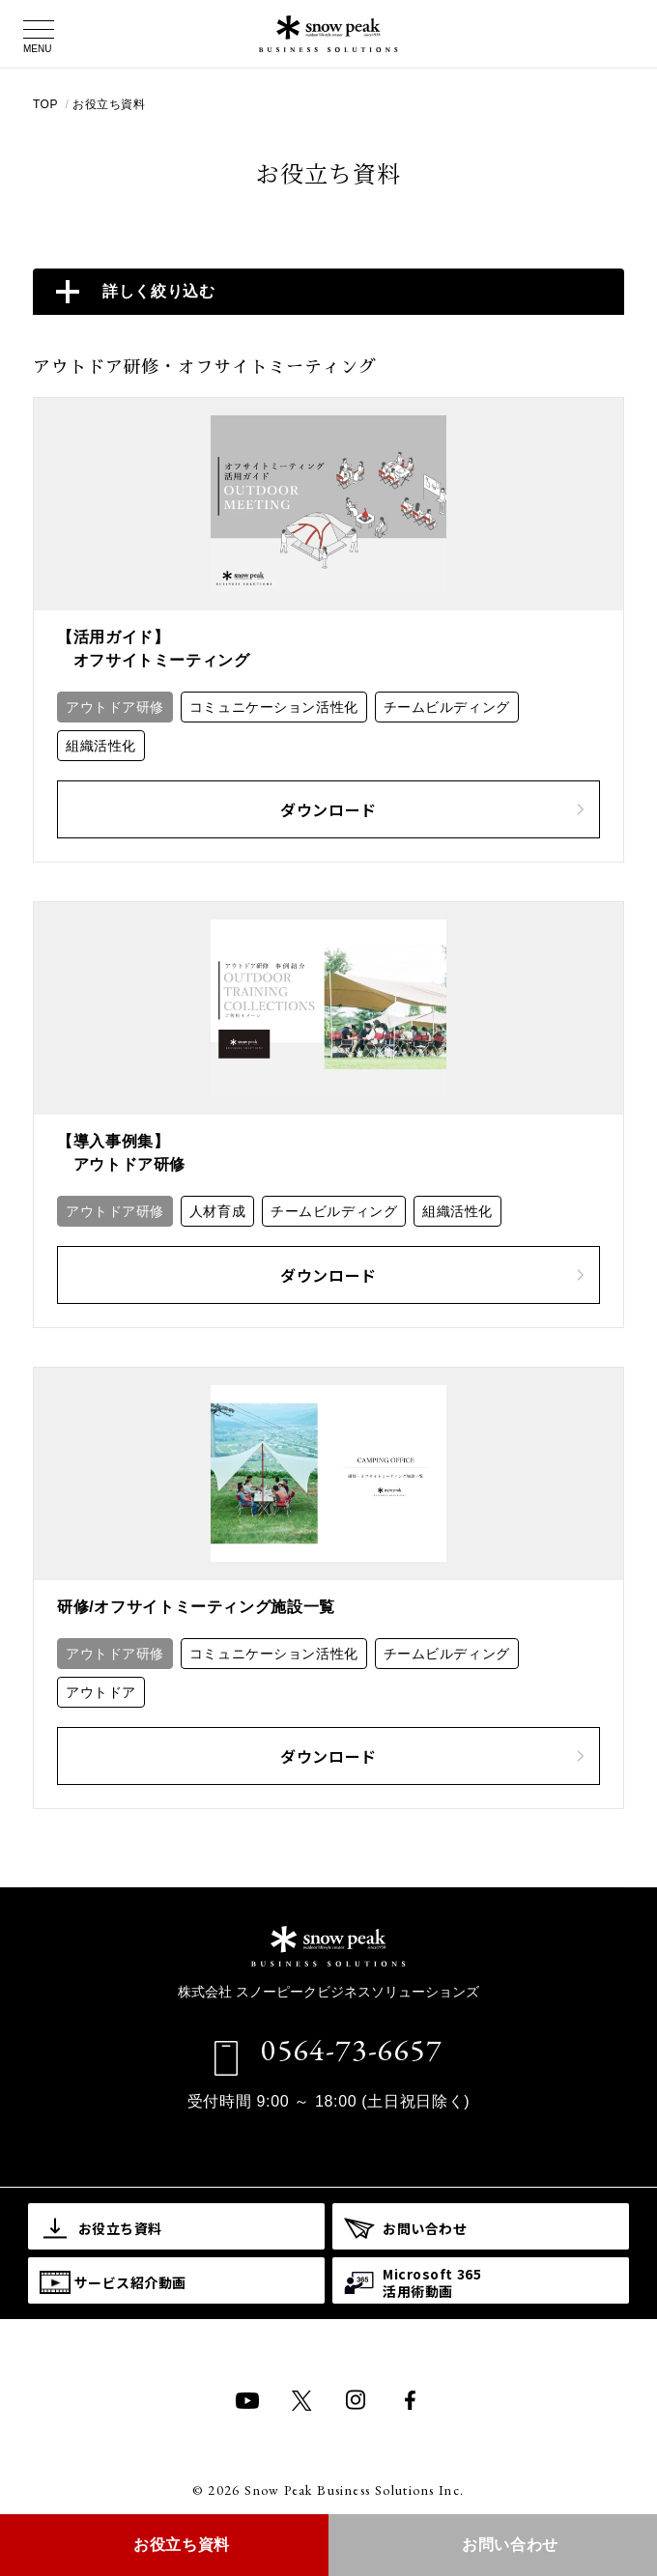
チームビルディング (447, 707)
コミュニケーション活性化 (273, 707)
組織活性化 (101, 745)
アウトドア (101, 1692)
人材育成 (217, 1211)
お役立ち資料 (108, 104)
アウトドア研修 (115, 707)
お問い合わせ (510, 2544)
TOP (47, 104)
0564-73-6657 (351, 2049)
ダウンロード (432, 809)
